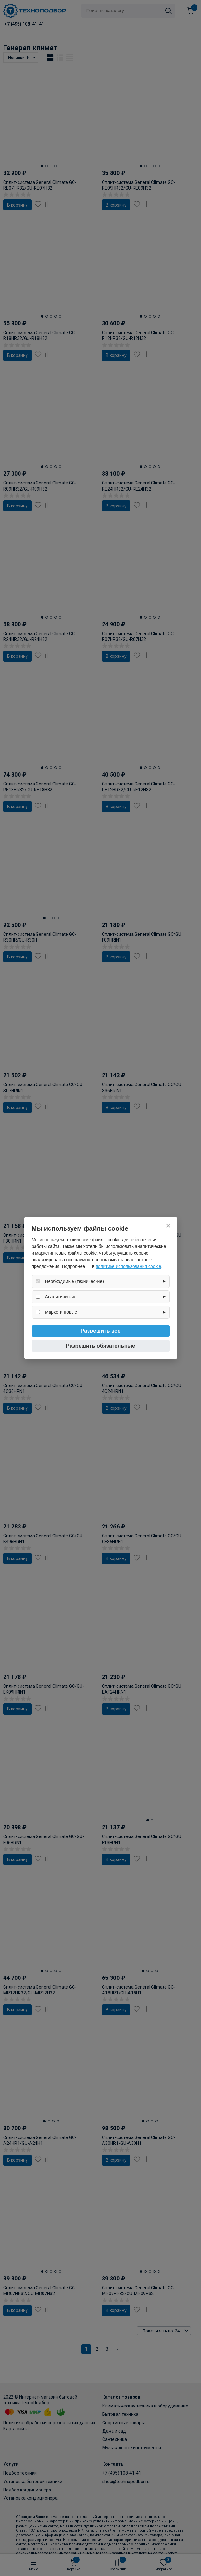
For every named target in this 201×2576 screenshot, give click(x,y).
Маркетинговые (61, 1312)
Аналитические (61, 1296)
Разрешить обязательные (100, 1346)
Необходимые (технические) (74, 1281)
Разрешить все (100, 1331)
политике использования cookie (128, 1266)
